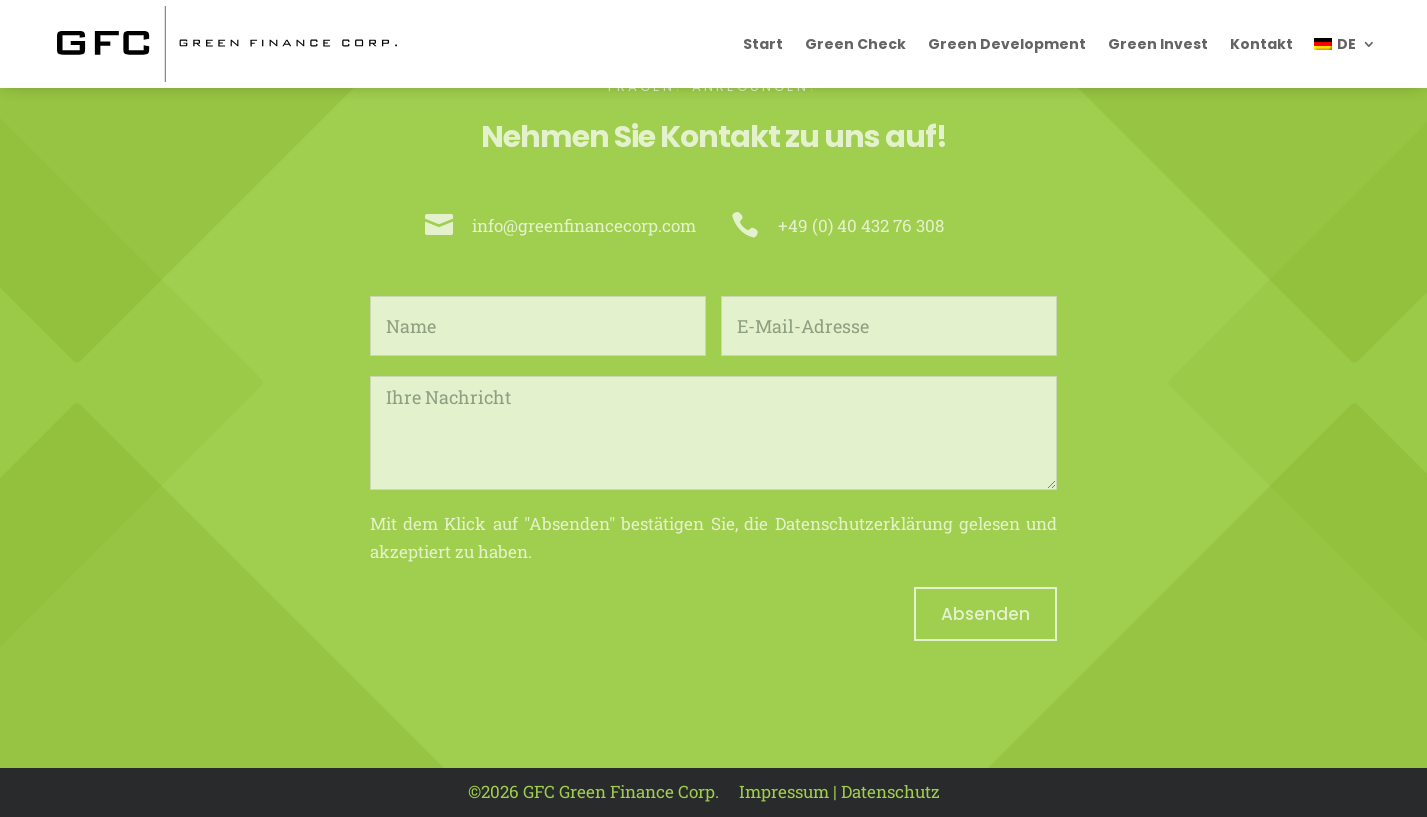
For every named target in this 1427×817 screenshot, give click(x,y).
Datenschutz (890, 791)
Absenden (985, 614)
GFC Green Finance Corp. (621, 791)
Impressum (784, 791)
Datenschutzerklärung (864, 523)
